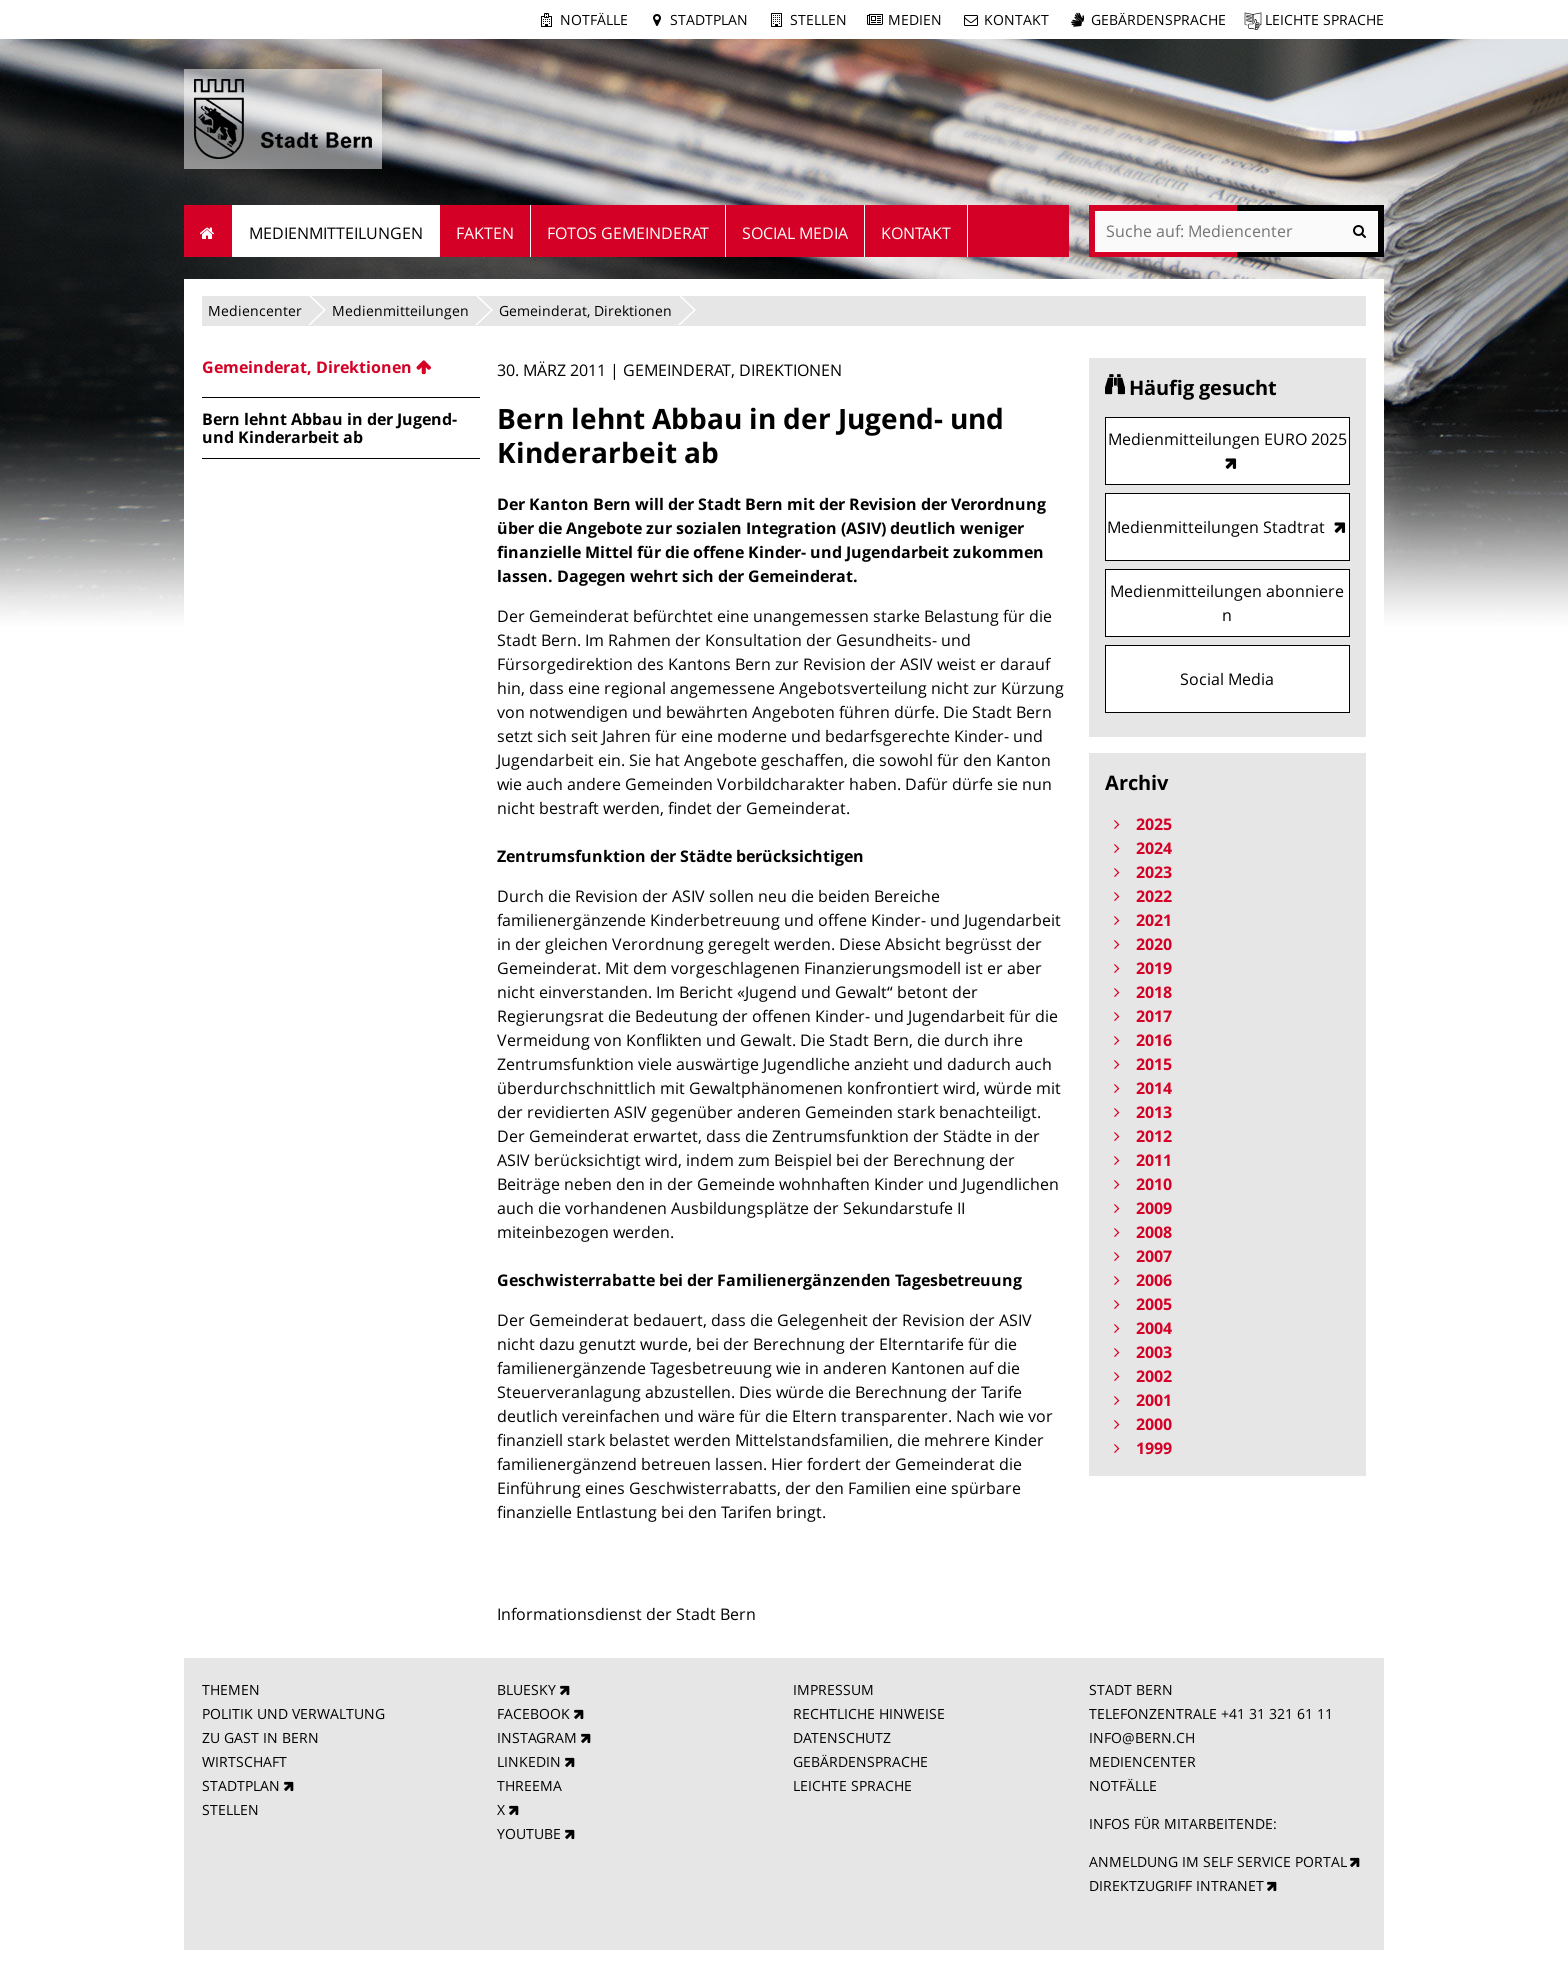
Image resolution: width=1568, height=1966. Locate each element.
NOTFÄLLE (1123, 1785)
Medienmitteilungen (400, 310)
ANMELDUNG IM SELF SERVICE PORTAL (1218, 1861)
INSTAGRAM (537, 1737)
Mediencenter (255, 310)
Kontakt (1016, 19)
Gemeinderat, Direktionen (585, 310)
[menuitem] (341, 367)
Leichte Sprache (1324, 19)
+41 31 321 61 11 (1277, 1713)
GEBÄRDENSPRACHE (860, 1761)
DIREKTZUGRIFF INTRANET (1176, 1885)
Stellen (818, 19)
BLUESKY (526, 1689)
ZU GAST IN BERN (260, 1737)
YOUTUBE (529, 1833)
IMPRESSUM (833, 1689)
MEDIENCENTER (1142, 1761)
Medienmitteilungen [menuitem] (336, 233)
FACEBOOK (533, 1713)
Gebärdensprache (1158, 19)
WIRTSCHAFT (244, 1761)
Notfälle (594, 19)
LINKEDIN (529, 1761)
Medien (915, 19)
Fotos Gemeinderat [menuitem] (628, 233)
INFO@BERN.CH (1142, 1737)
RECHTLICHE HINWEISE (869, 1713)
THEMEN (231, 1689)
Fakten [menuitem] (485, 233)
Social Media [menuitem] (795, 233)
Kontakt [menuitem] (916, 233)
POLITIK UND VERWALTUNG (293, 1713)
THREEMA (529, 1785)
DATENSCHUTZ (842, 1737)
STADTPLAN (241, 1785)
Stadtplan (709, 19)
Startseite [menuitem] (208, 231)
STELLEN (230, 1809)
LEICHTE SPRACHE (852, 1785)
